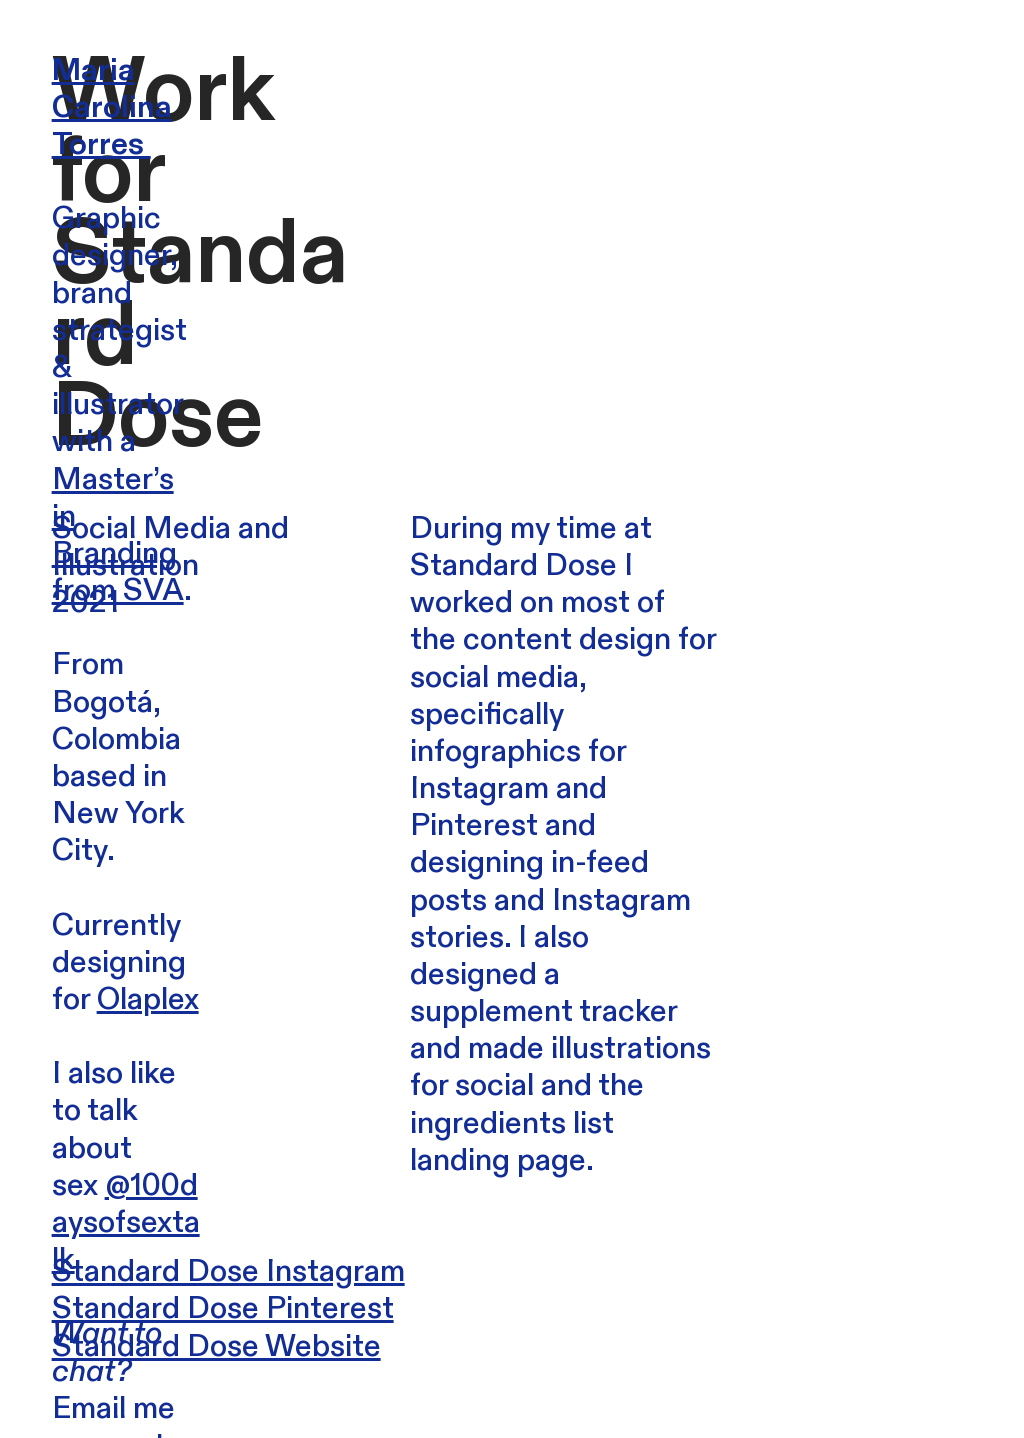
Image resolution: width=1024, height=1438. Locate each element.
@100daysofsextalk (126, 1222)
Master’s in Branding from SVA (118, 535)
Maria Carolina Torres (112, 107)
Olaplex (148, 999)
